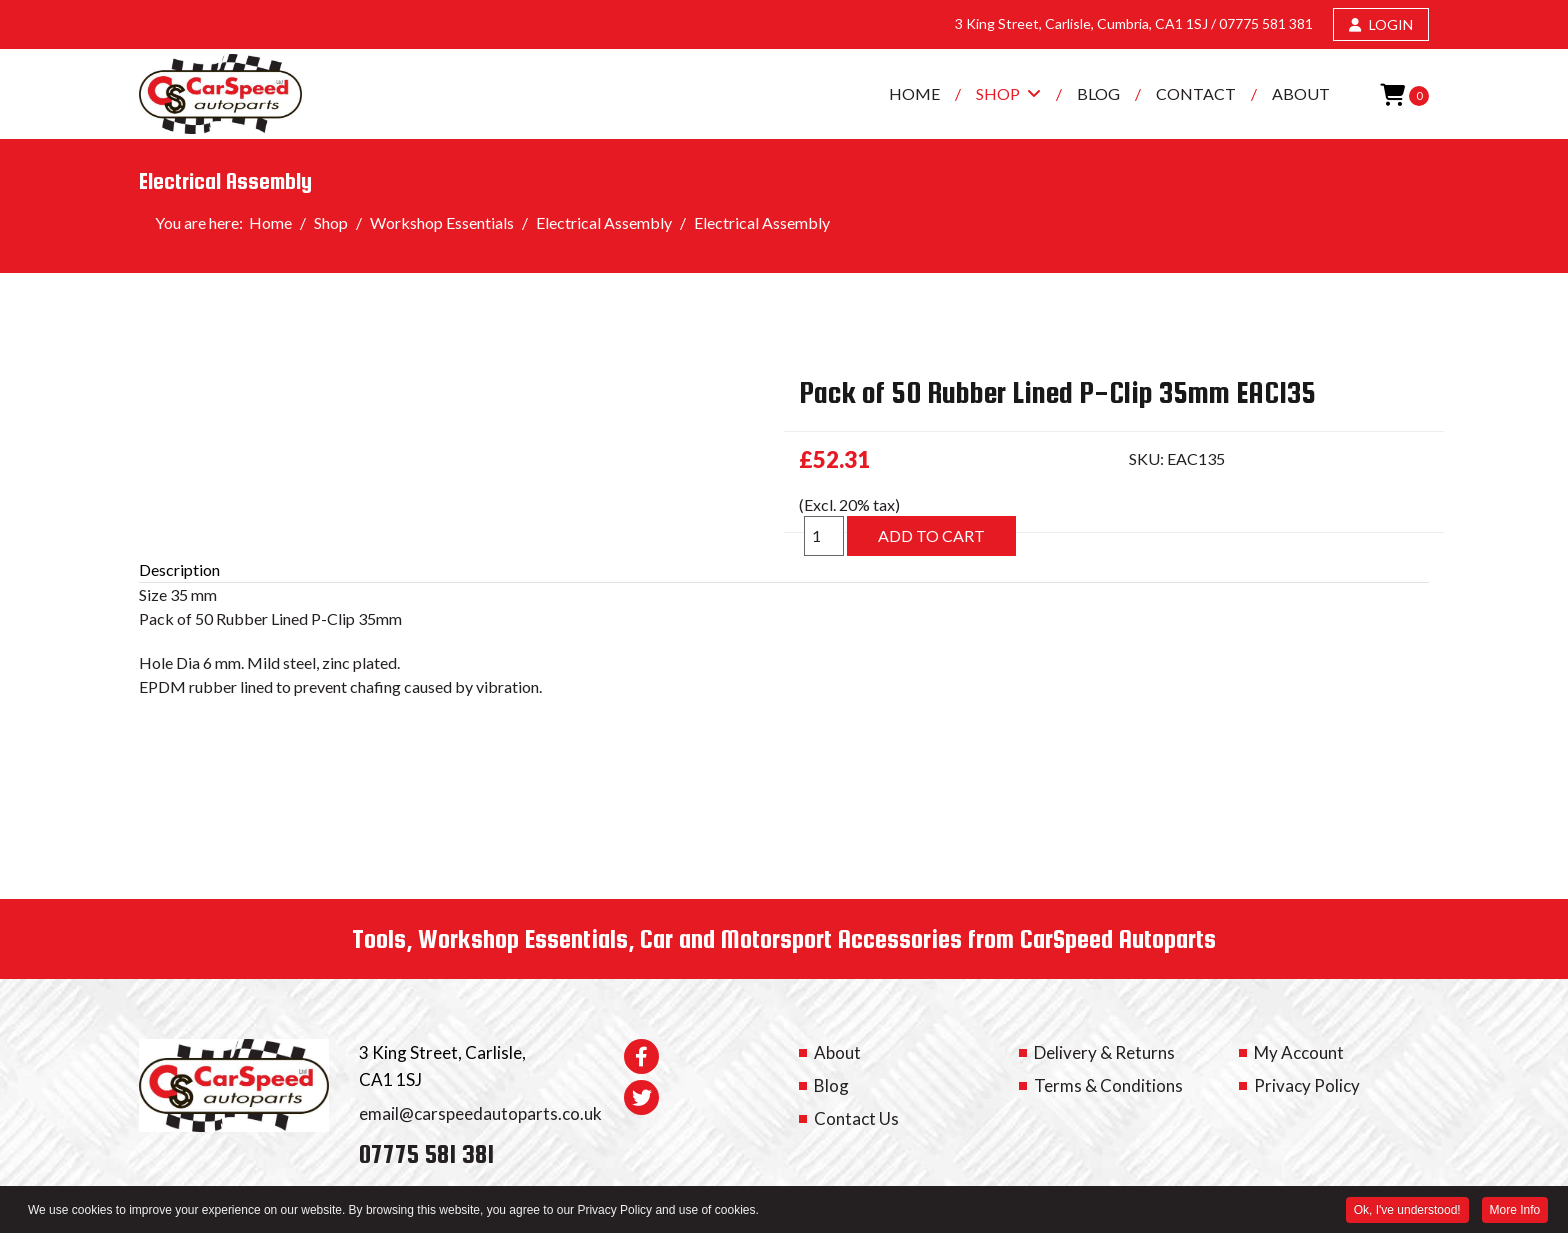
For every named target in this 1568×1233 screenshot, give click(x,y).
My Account (1299, 1052)
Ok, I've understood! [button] (1406, 1211)
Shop (998, 93)
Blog (1098, 93)
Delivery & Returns (1104, 1052)
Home (914, 93)
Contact (1196, 93)
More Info (1514, 1211)
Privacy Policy (1307, 1085)
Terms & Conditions (1108, 1085)
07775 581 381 (1266, 23)
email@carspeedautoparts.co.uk (480, 1113)
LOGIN (1381, 24)
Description (179, 569)
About (1301, 93)
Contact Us (856, 1118)
